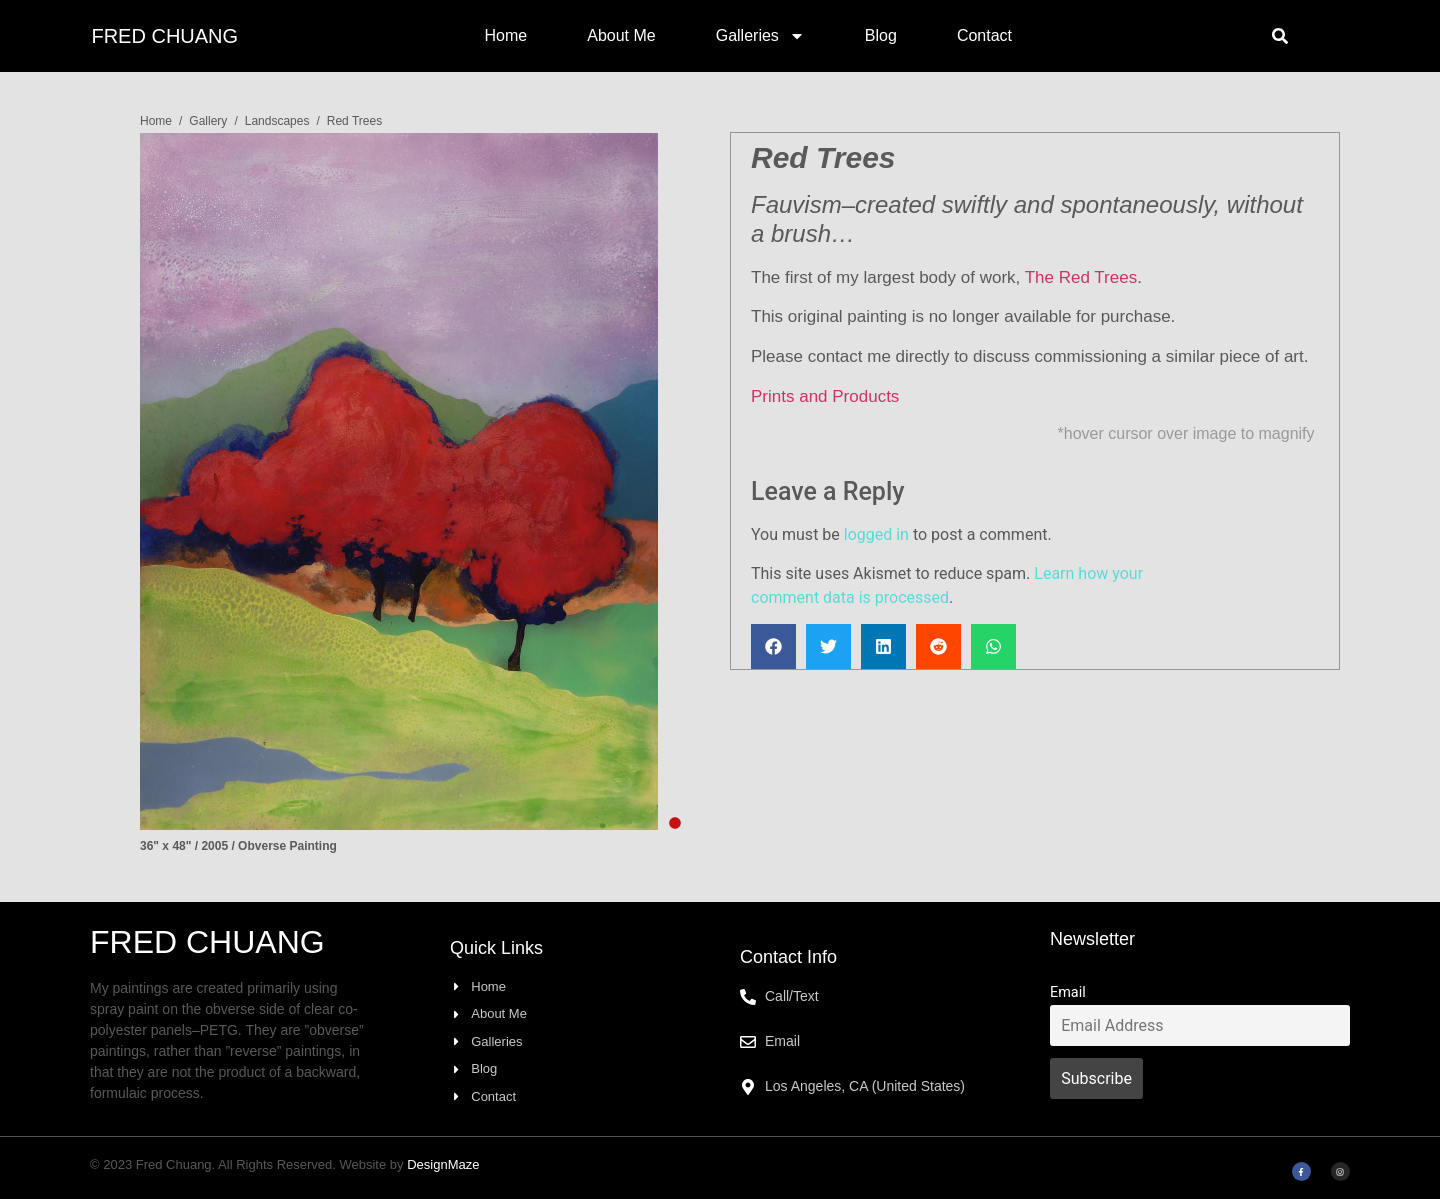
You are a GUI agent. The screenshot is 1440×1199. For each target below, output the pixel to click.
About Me (621, 35)
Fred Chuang (164, 36)
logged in (876, 534)
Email (1068, 992)
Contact (984, 35)
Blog (881, 35)
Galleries (760, 36)
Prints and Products (825, 396)
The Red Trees (1081, 277)
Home (506, 35)
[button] (1280, 36)
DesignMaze (443, 1164)
